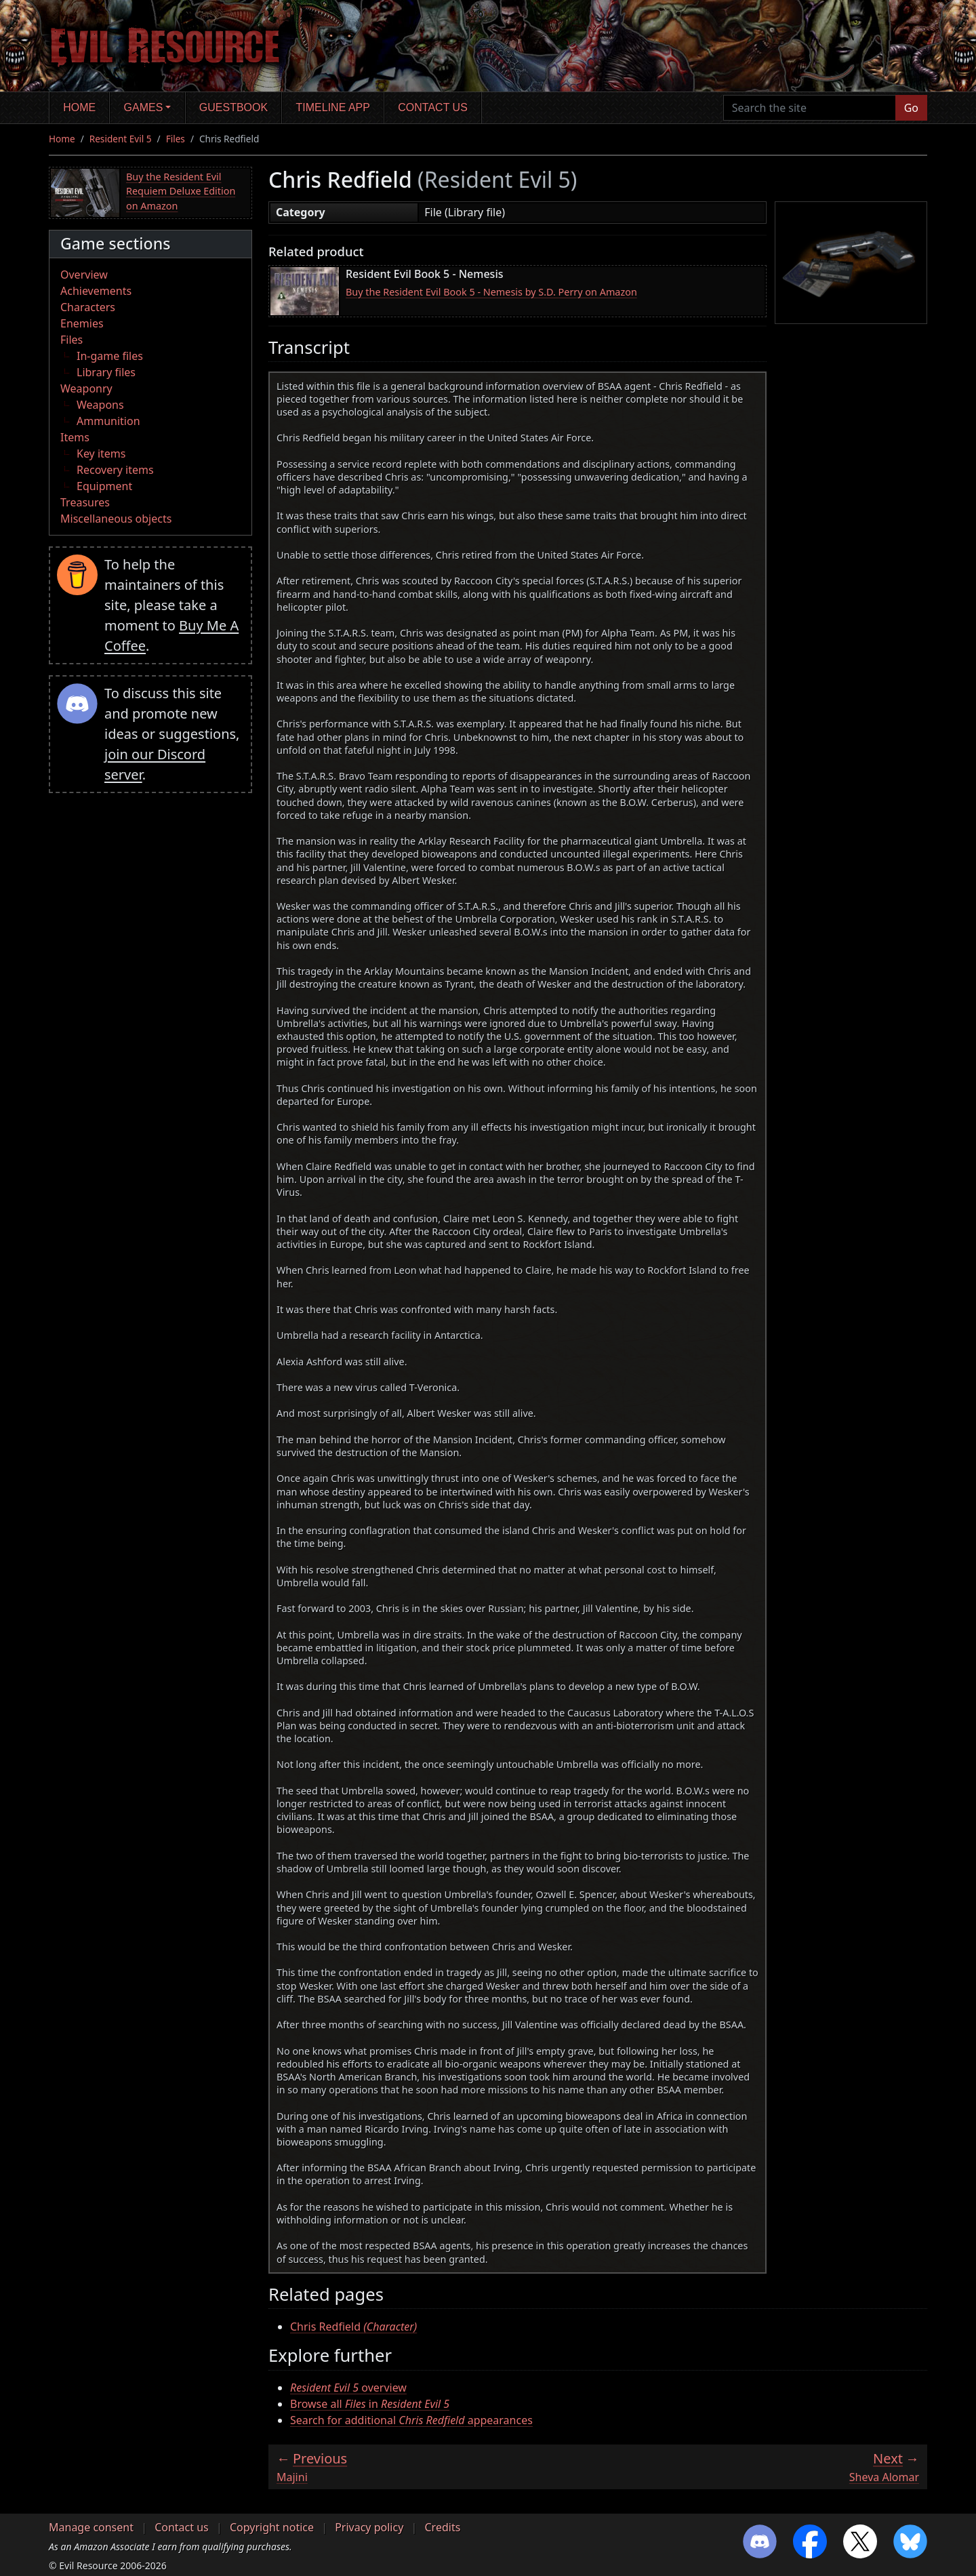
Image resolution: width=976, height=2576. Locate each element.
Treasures (85, 502)
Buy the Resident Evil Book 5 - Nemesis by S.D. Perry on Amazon (491, 291)
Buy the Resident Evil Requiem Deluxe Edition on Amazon (180, 191)
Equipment (104, 486)
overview (348, 2387)
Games (143, 107)
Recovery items (115, 469)
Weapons (100, 404)
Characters (87, 307)
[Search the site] (809, 108)
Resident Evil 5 (120, 138)
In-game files (110, 355)
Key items (101, 453)
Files (175, 138)
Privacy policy (369, 2527)
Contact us (433, 107)
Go (911, 107)
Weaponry (86, 388)
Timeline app (333, 107)
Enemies (82, 323)
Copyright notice (272, 2527)
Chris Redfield (353, 2326)
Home (79, 107)
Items (74, 437)
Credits (442, 2527)
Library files (106, 372)
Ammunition (108, 421)
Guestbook (233, 107)
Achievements (95, 290)
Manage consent (91, 2527)
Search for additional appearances (411, 2420)
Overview (84, 274)
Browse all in (369, 2403)
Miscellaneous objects (115, 518)
